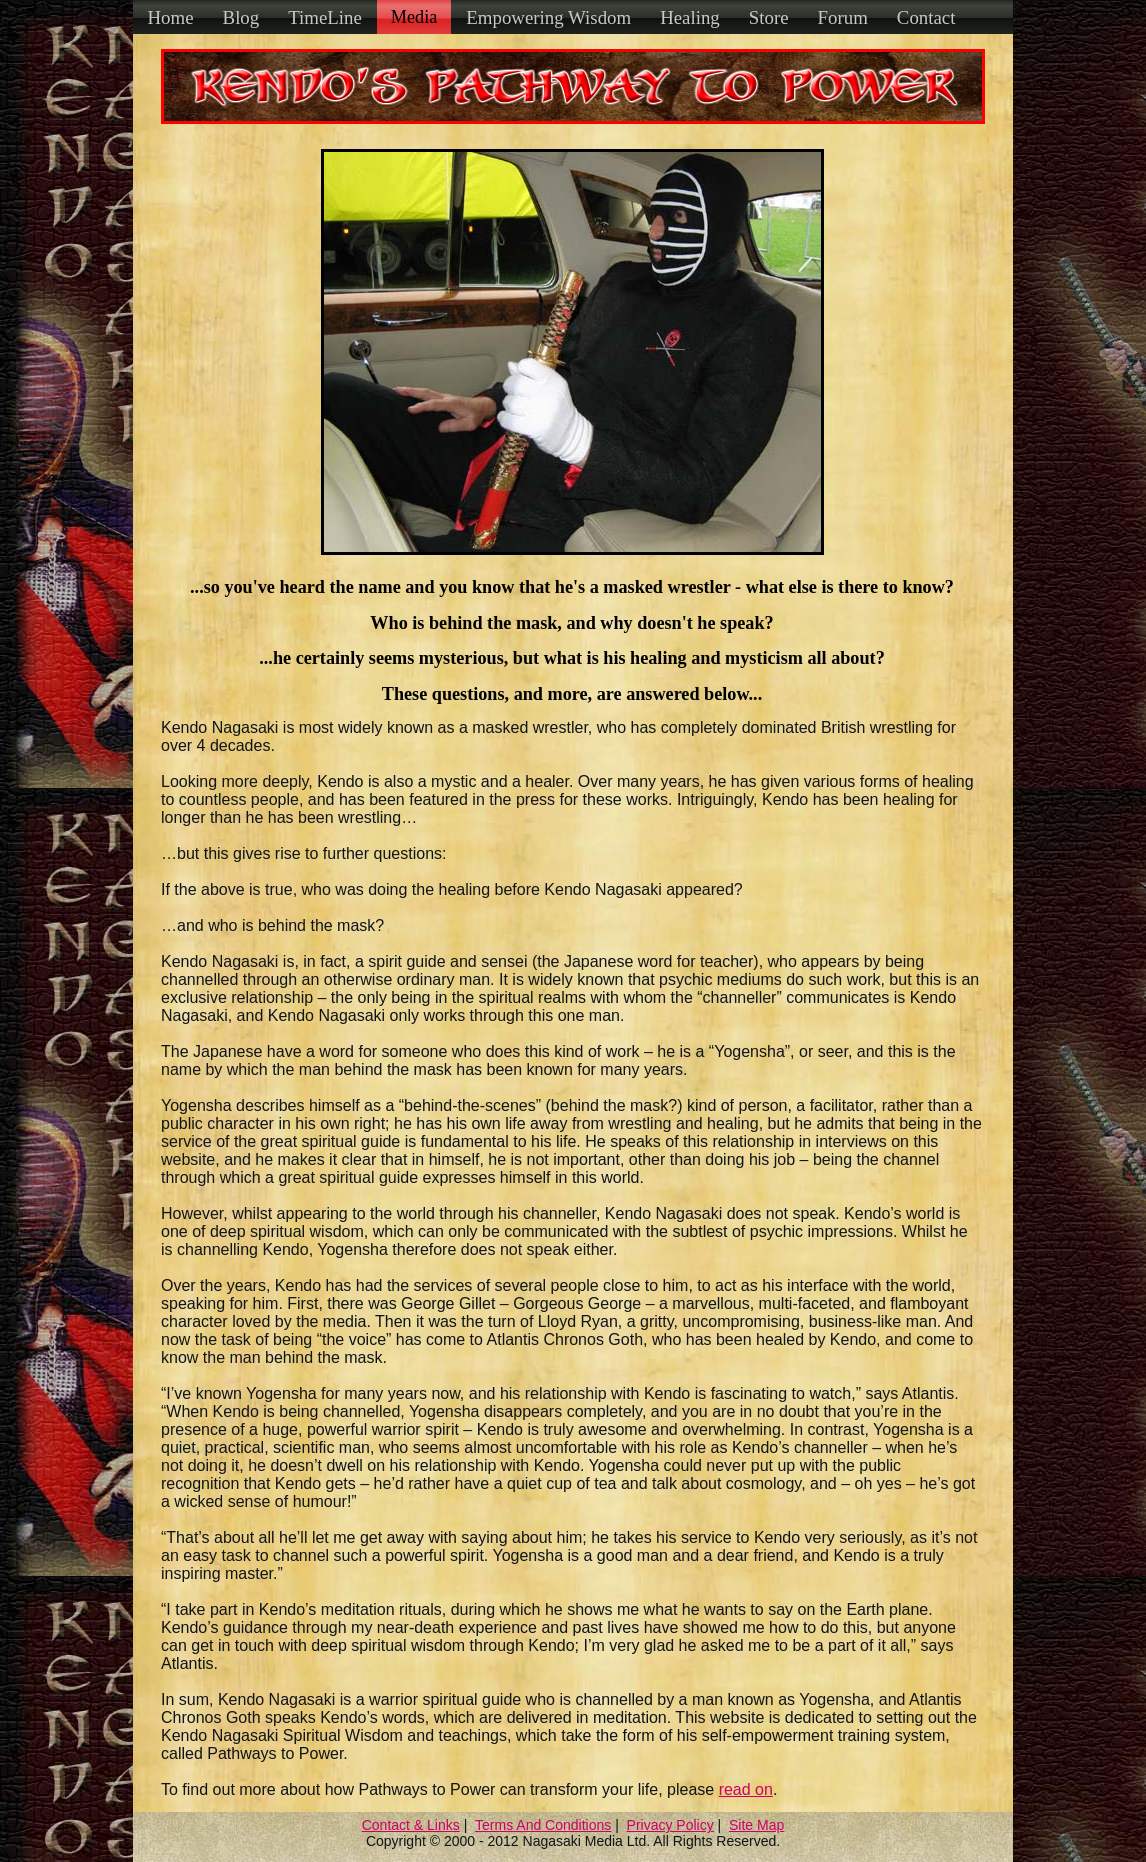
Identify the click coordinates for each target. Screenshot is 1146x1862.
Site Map (756, 1825)
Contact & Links (411, 1825)
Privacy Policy (670, 1825)
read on (746, 1789)
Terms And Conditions (543, 1825)
